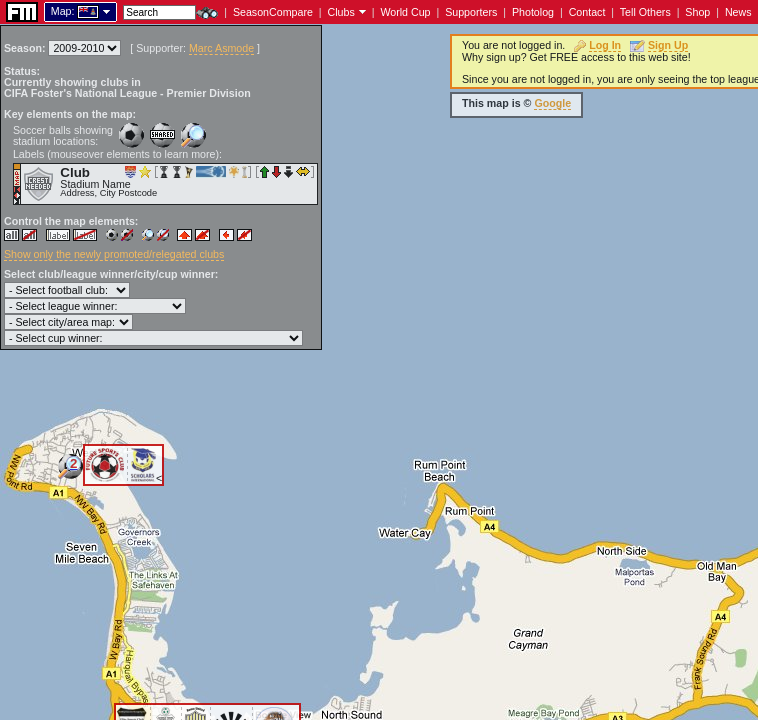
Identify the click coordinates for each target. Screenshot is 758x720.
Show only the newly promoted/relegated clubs (114, 254)
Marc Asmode (221, 48)
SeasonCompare (273, 12)
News (738, 12)
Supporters (471, 12)
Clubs (341, 12)
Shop (697, 12)
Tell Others (645, 12)
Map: (63, 11)
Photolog (533, 12)
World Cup (405, 12)
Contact (587, 12)
